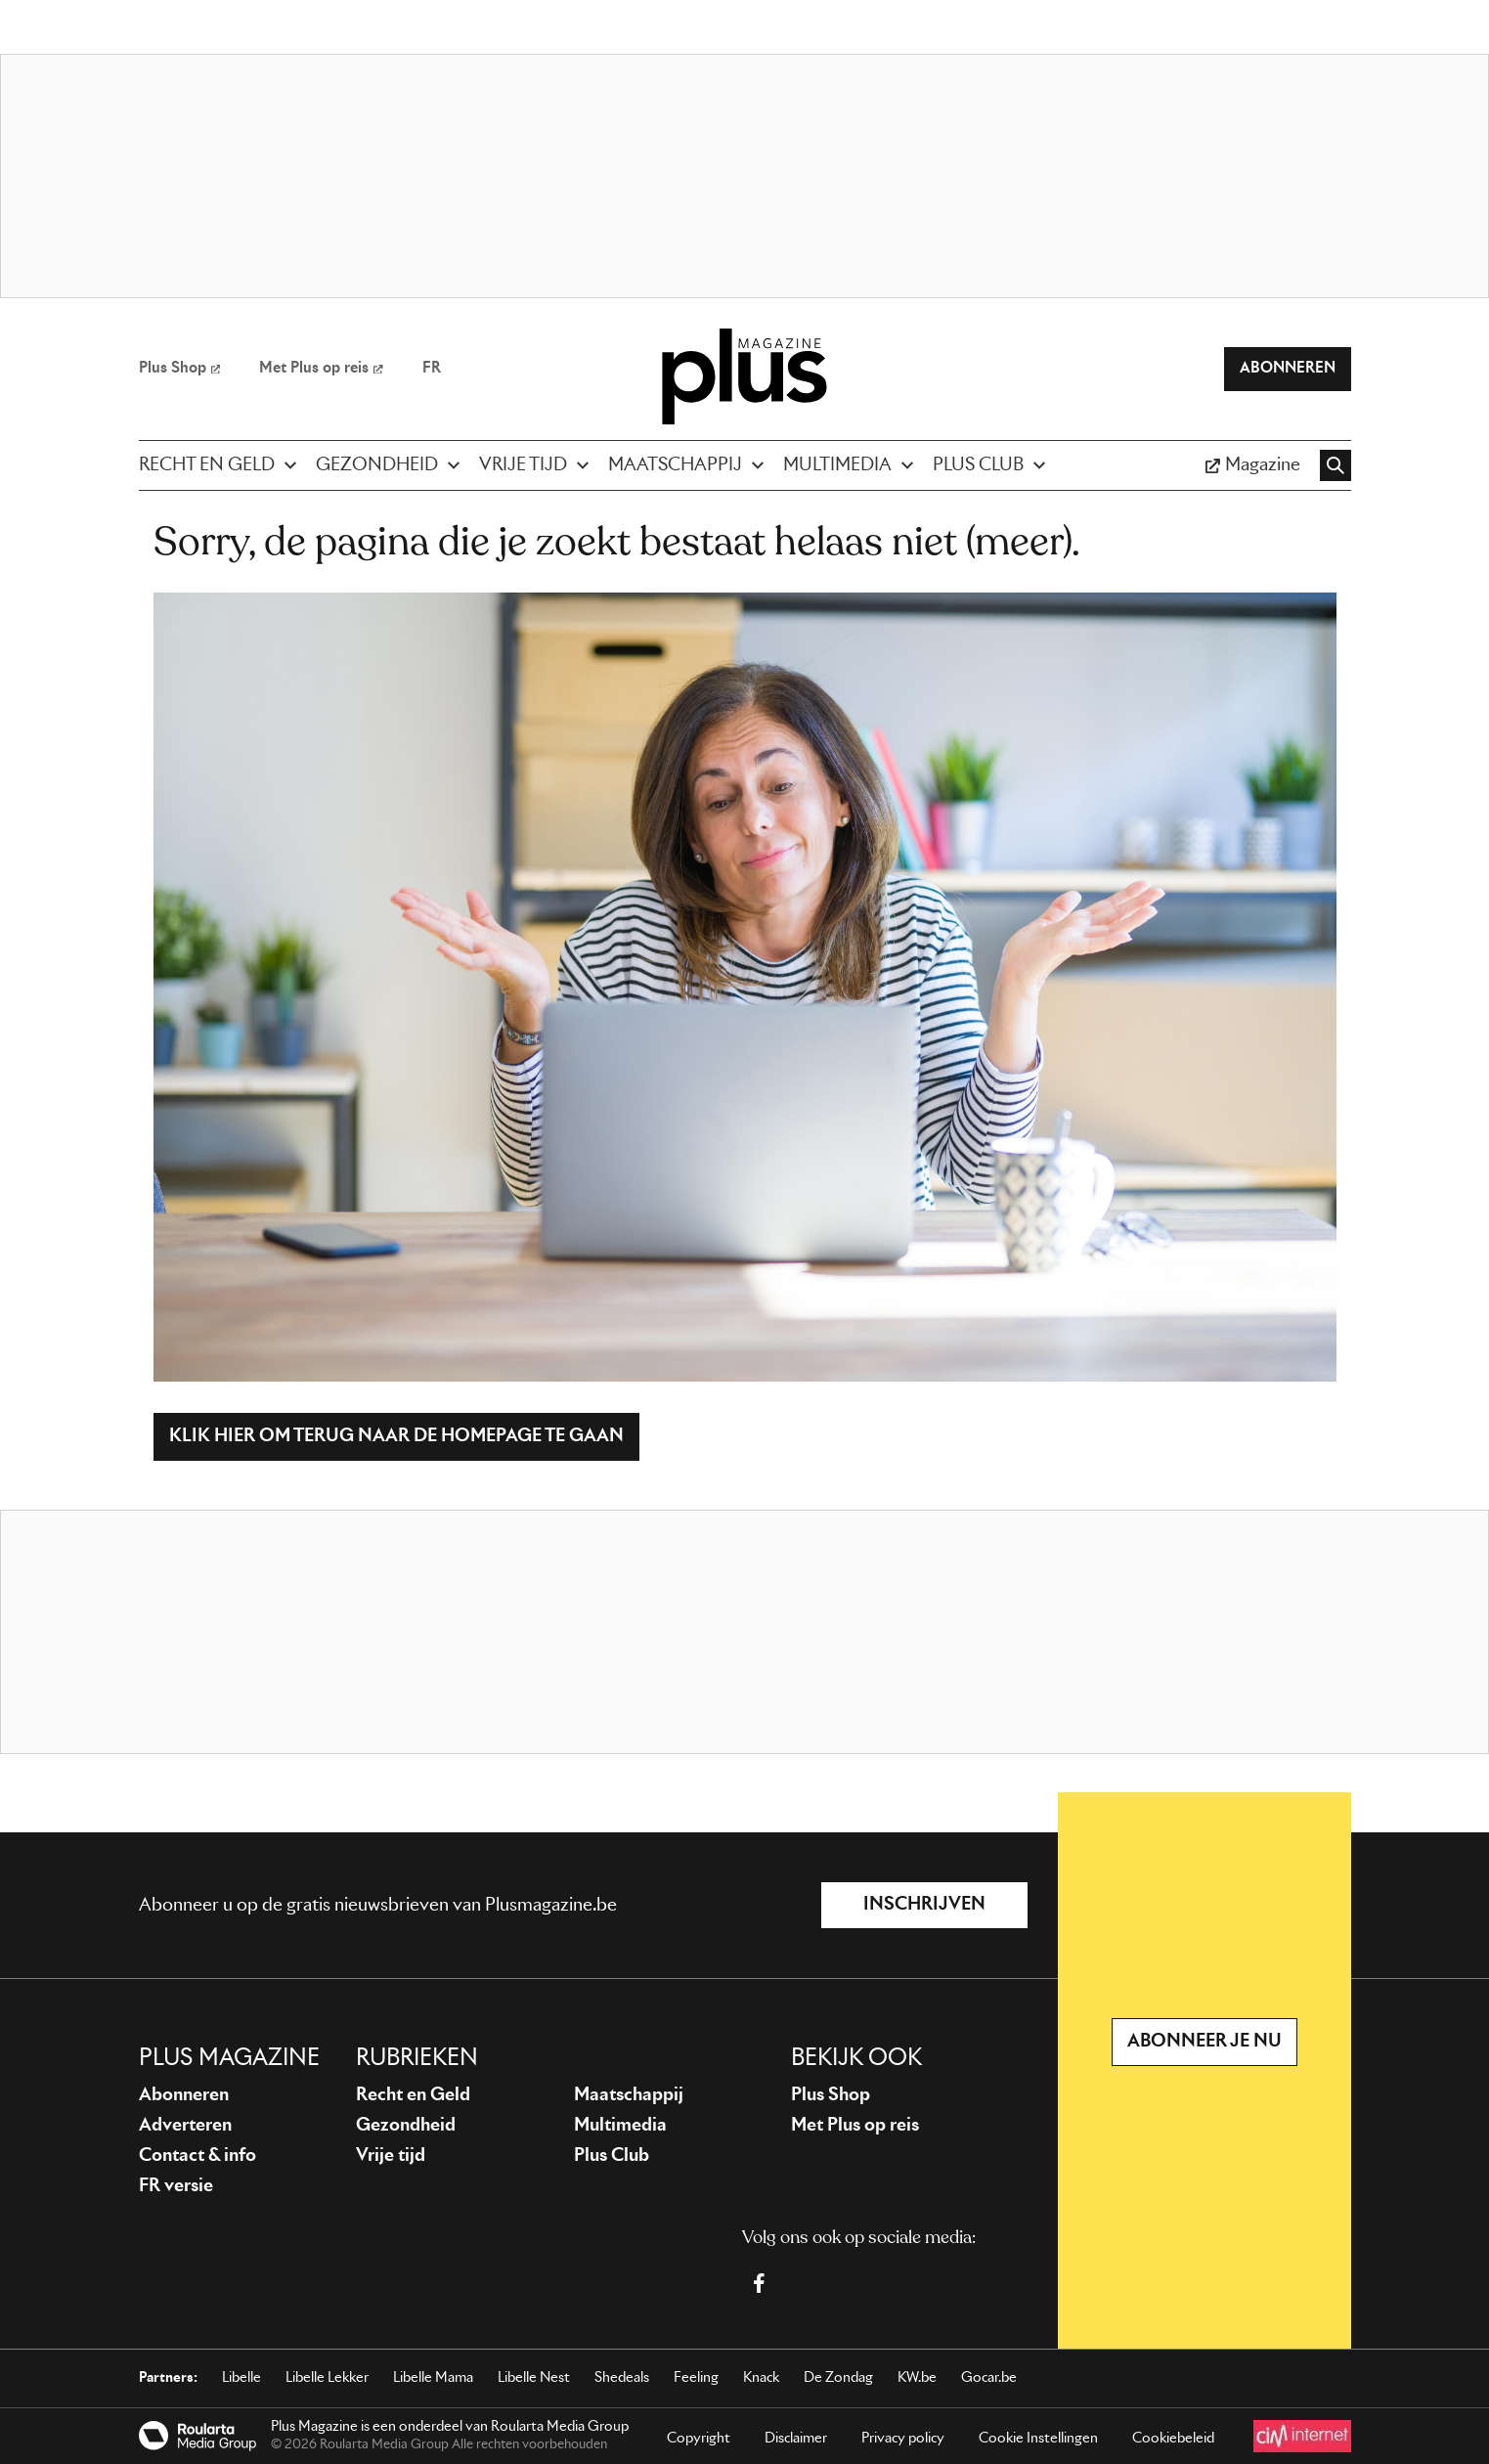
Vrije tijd (390, 2156)
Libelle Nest (534, 2378)
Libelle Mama (433, 2378)
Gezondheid (406, 2125)
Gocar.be (989, 2378)
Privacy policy (902, 2438)
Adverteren (185, 2125)
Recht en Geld (413, 2095)
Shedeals (621, 2378)
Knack (761, 2378)
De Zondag (838, 2378)
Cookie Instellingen (1038, 2438)
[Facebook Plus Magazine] (758, 2283)
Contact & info (197, 2156)
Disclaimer (796, 2438)
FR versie (176, 2186)
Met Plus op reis (855, 2125)
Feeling (696, 2378)
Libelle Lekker (327, 2378)
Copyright (698, 2438)
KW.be (917, 2378)
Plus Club (611, 2156)
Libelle (241, 2378)
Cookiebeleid (1173, 2438)
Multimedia (620, 2125)
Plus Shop (830, 2095)
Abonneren (184, 2095)
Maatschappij (628, 2095)
